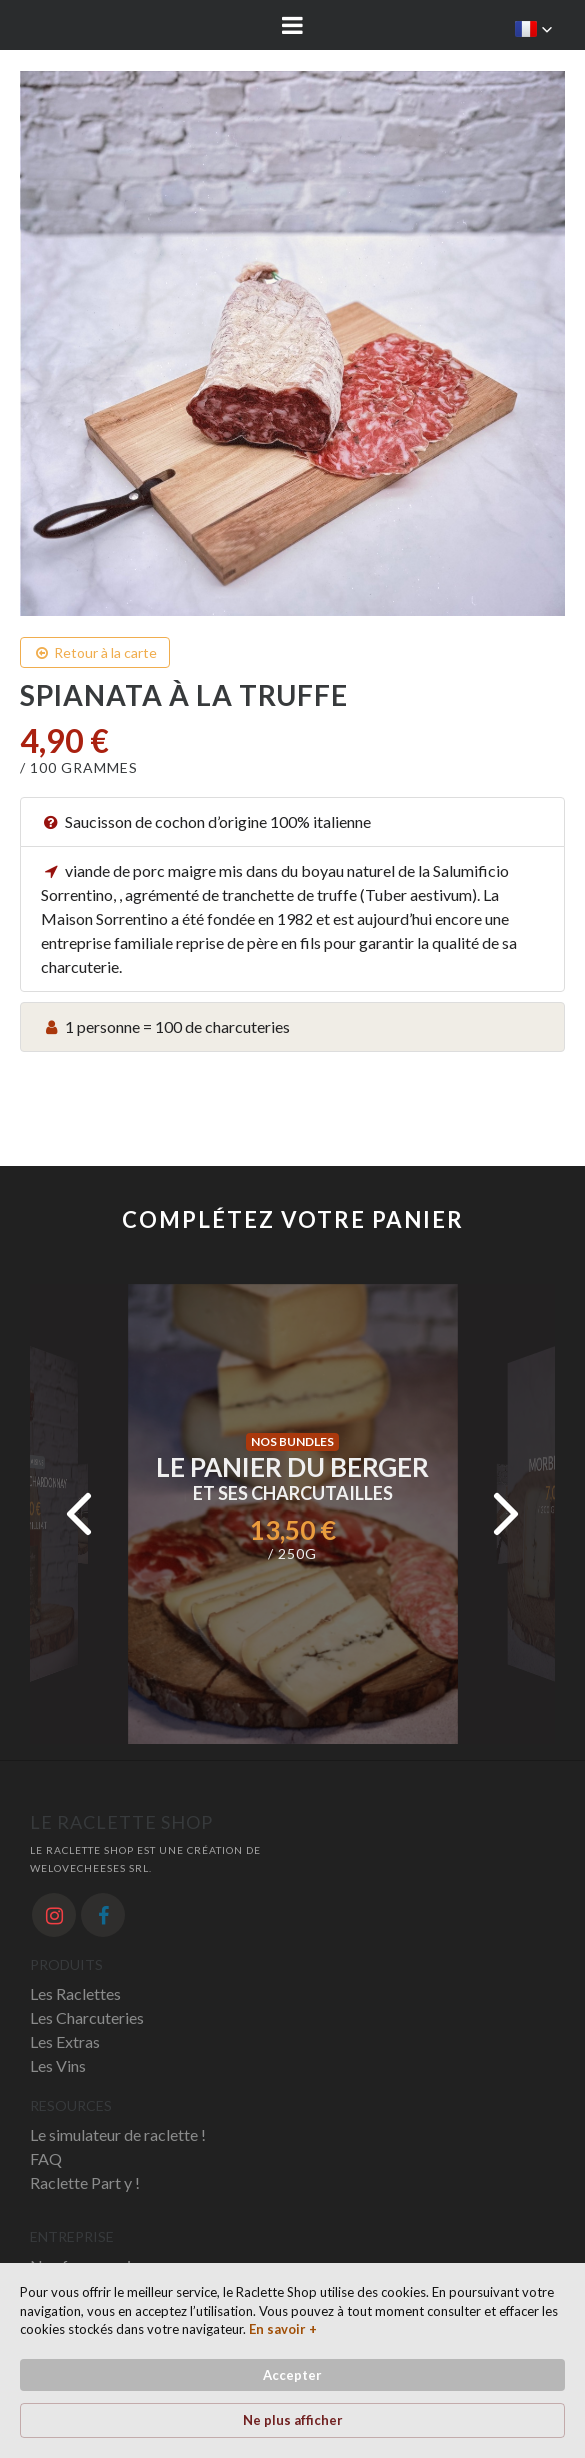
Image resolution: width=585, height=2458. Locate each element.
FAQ (46, 2158)
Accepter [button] (292, 2375)
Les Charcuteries (87, 2017)
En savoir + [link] (283, 2329)
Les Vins (58, 2065)
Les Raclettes (75, 1993)
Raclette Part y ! (85, 2182)
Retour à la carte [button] (95, 652)
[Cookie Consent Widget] (292, 2360)
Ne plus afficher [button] (293, 2420)
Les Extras (65, 2041)
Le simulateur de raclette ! (118, 2134)
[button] (534, 29)
